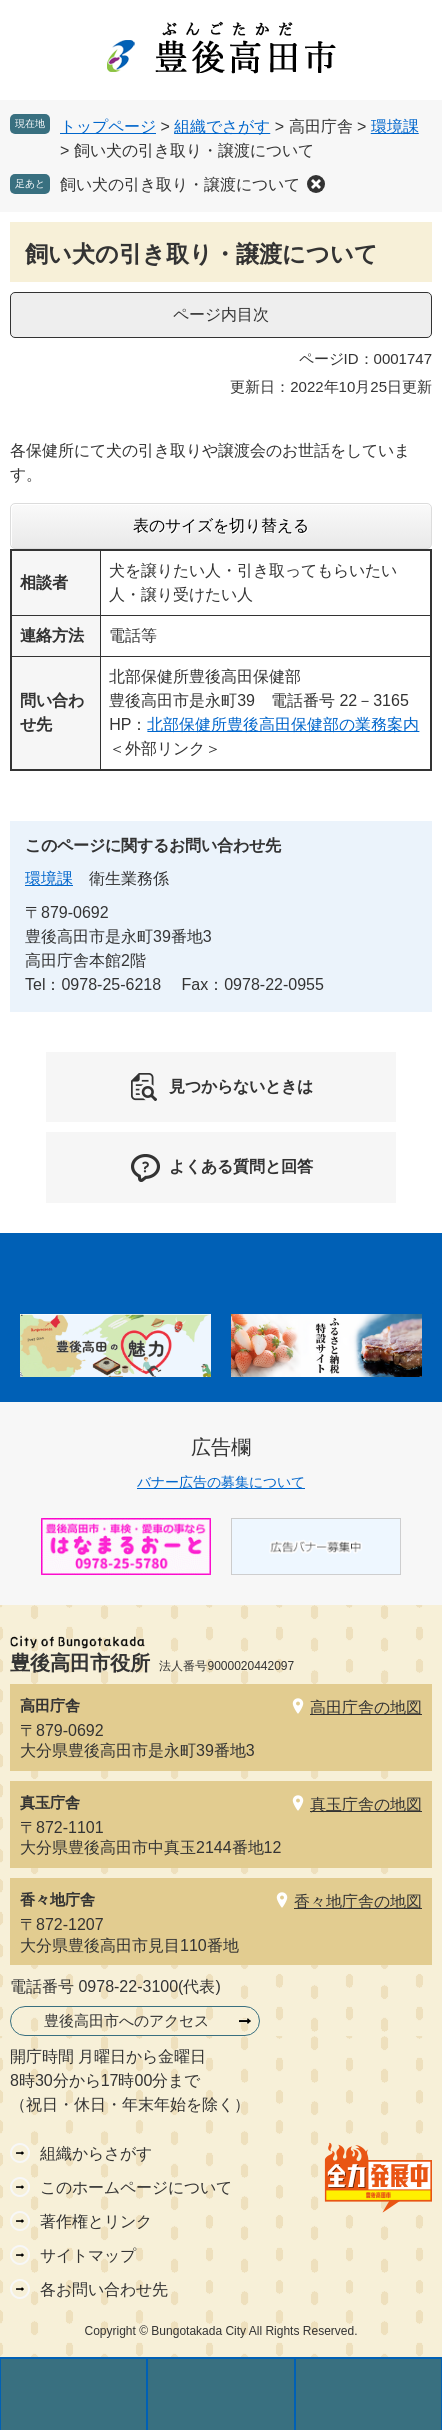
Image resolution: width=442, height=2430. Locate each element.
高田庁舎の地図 (366, 1707)
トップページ (108, 126)
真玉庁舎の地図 (366, 1804)
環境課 (395, 126)
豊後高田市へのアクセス (126, 2020)
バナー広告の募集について (221, 1482)
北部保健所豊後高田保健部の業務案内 (283, 724)
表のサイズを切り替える (221, 525)
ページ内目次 (221, 314)
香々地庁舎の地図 (358, 1901)
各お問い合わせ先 (104, 2289)
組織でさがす (222, 126)
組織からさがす (96, 2153)
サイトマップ (88, 2255)
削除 (316, 184)
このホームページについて (136, 2187)
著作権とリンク (96, 2221)
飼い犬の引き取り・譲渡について (180, 184)
